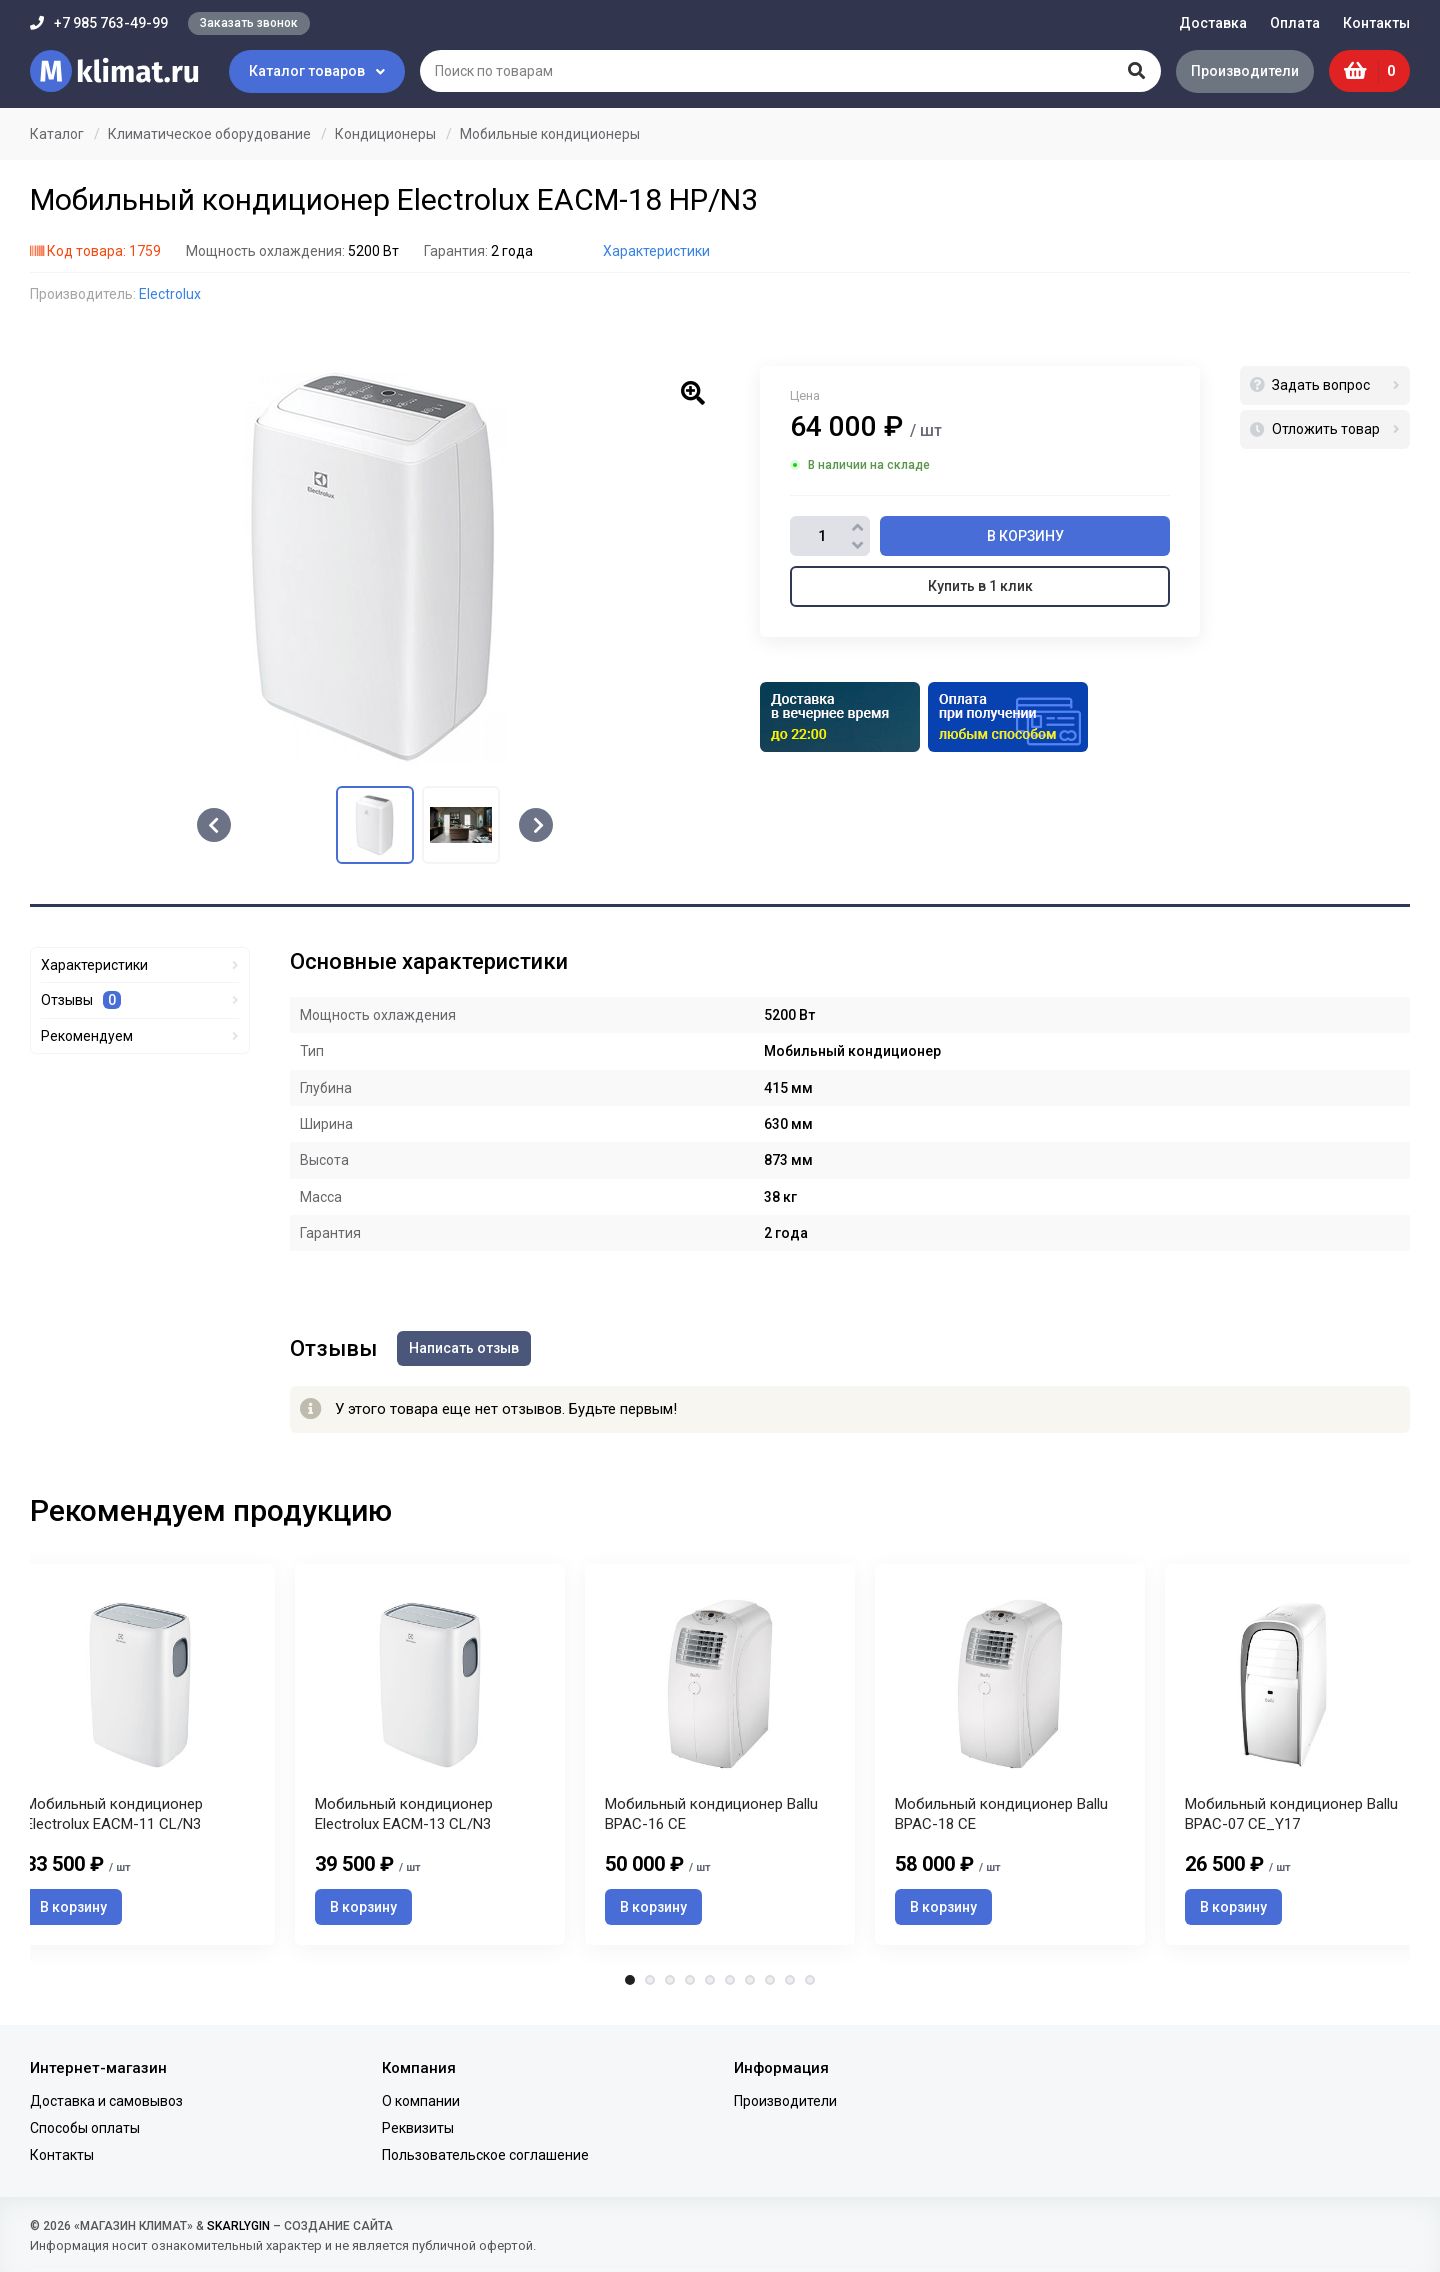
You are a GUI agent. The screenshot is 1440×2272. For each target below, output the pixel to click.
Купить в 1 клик (980, 586)
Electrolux (170, 294)
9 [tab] (790, 1980)
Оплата (1295, 23)
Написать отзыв (464, 1348)
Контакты (1376, 23)
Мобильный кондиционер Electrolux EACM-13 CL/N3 (404, 1814)
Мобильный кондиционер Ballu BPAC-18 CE (1001, 1814)
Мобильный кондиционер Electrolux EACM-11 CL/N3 (114, 1814)
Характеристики (656, 251)
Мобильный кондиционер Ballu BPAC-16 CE (711, 1814)
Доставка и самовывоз (106, 2101)
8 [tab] (770, 1980)
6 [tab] (730, 1980)
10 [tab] (810, 1980)
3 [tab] (670, 1980)
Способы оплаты (85, 2128)
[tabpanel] (720, 1754)
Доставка (1213, 23)
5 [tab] (710, 1980)
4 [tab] (690, 1980)
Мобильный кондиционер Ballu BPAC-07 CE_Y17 (1291, 1814)
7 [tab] (750, 1980)
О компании (421, 2101)
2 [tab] (650, 1980)
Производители (1245, 71)
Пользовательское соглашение (485, 2155)
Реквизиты (418, 2128)
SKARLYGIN (238, 2226)
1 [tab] (630, 1980)
